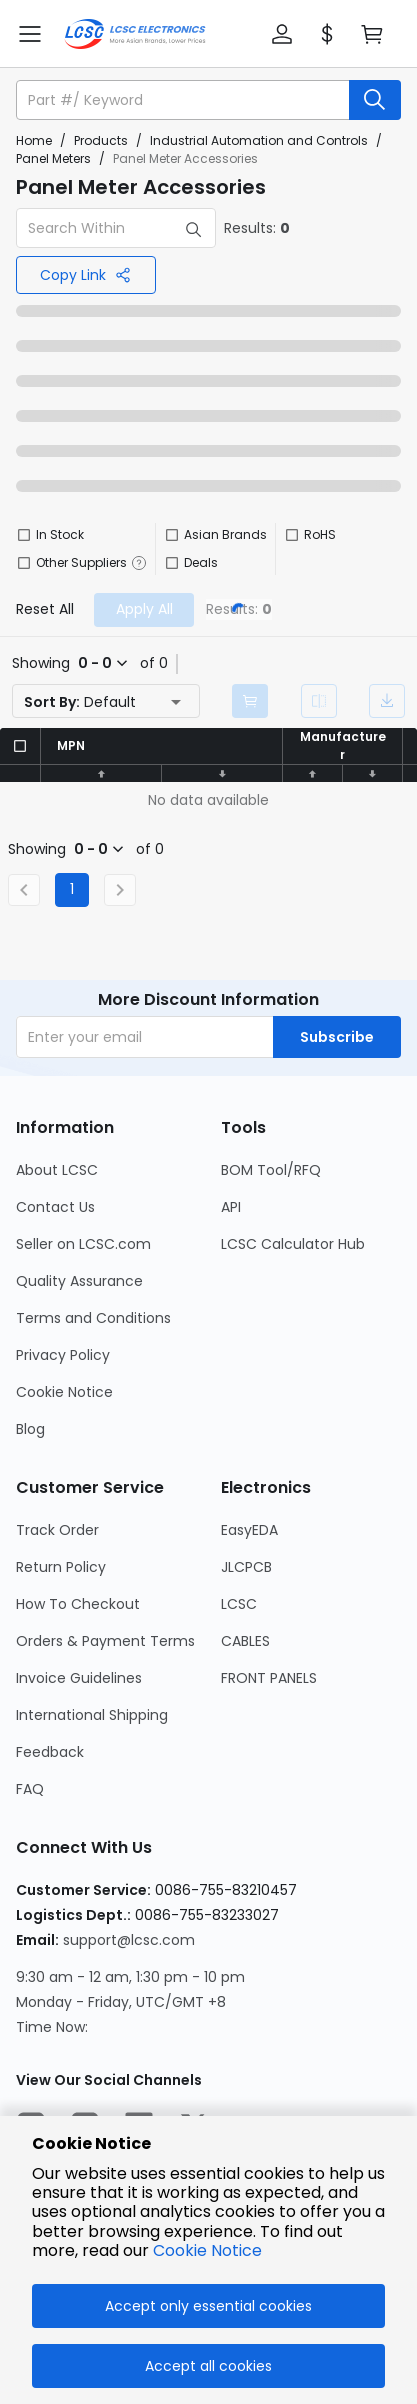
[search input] (184, 100)
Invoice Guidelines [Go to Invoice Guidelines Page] (79, 1678)
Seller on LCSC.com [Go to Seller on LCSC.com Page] (83, 1244)
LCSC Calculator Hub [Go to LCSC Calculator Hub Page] (293, 1244)
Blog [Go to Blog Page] (30, 1429)
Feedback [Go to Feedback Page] (50, 1752)
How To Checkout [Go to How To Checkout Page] (78, 1604)
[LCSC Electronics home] (135, 34)
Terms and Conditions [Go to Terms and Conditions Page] (93, 1318)
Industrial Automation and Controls (259, 140)
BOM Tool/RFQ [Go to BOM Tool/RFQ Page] (271, 1170)
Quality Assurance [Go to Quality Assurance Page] (79, 1281)
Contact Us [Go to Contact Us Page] (55, 1207)
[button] (282, 34)
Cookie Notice (207, 2250)
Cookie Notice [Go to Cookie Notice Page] (64, 1392)
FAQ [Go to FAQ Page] (30, 1789)
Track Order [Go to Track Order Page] (57, 1530)
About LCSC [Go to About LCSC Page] (57, 1170)
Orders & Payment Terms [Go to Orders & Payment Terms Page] (105, 1641)
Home (34, 140)
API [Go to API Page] (231, 1207)
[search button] (375, 100)
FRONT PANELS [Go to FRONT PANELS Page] (269, 1678)
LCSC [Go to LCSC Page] (239, 1604)
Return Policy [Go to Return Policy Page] (61, 1567)
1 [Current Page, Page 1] (72, 889)
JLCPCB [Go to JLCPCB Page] (246, 1567)
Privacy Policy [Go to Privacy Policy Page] (63, 1355)
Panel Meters (53, 158)
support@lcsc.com (129, 1940)
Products (101, 140)
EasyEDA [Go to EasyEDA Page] (249, 1530)
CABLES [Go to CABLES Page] (245, 1641)
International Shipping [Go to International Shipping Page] (92, 1715)
